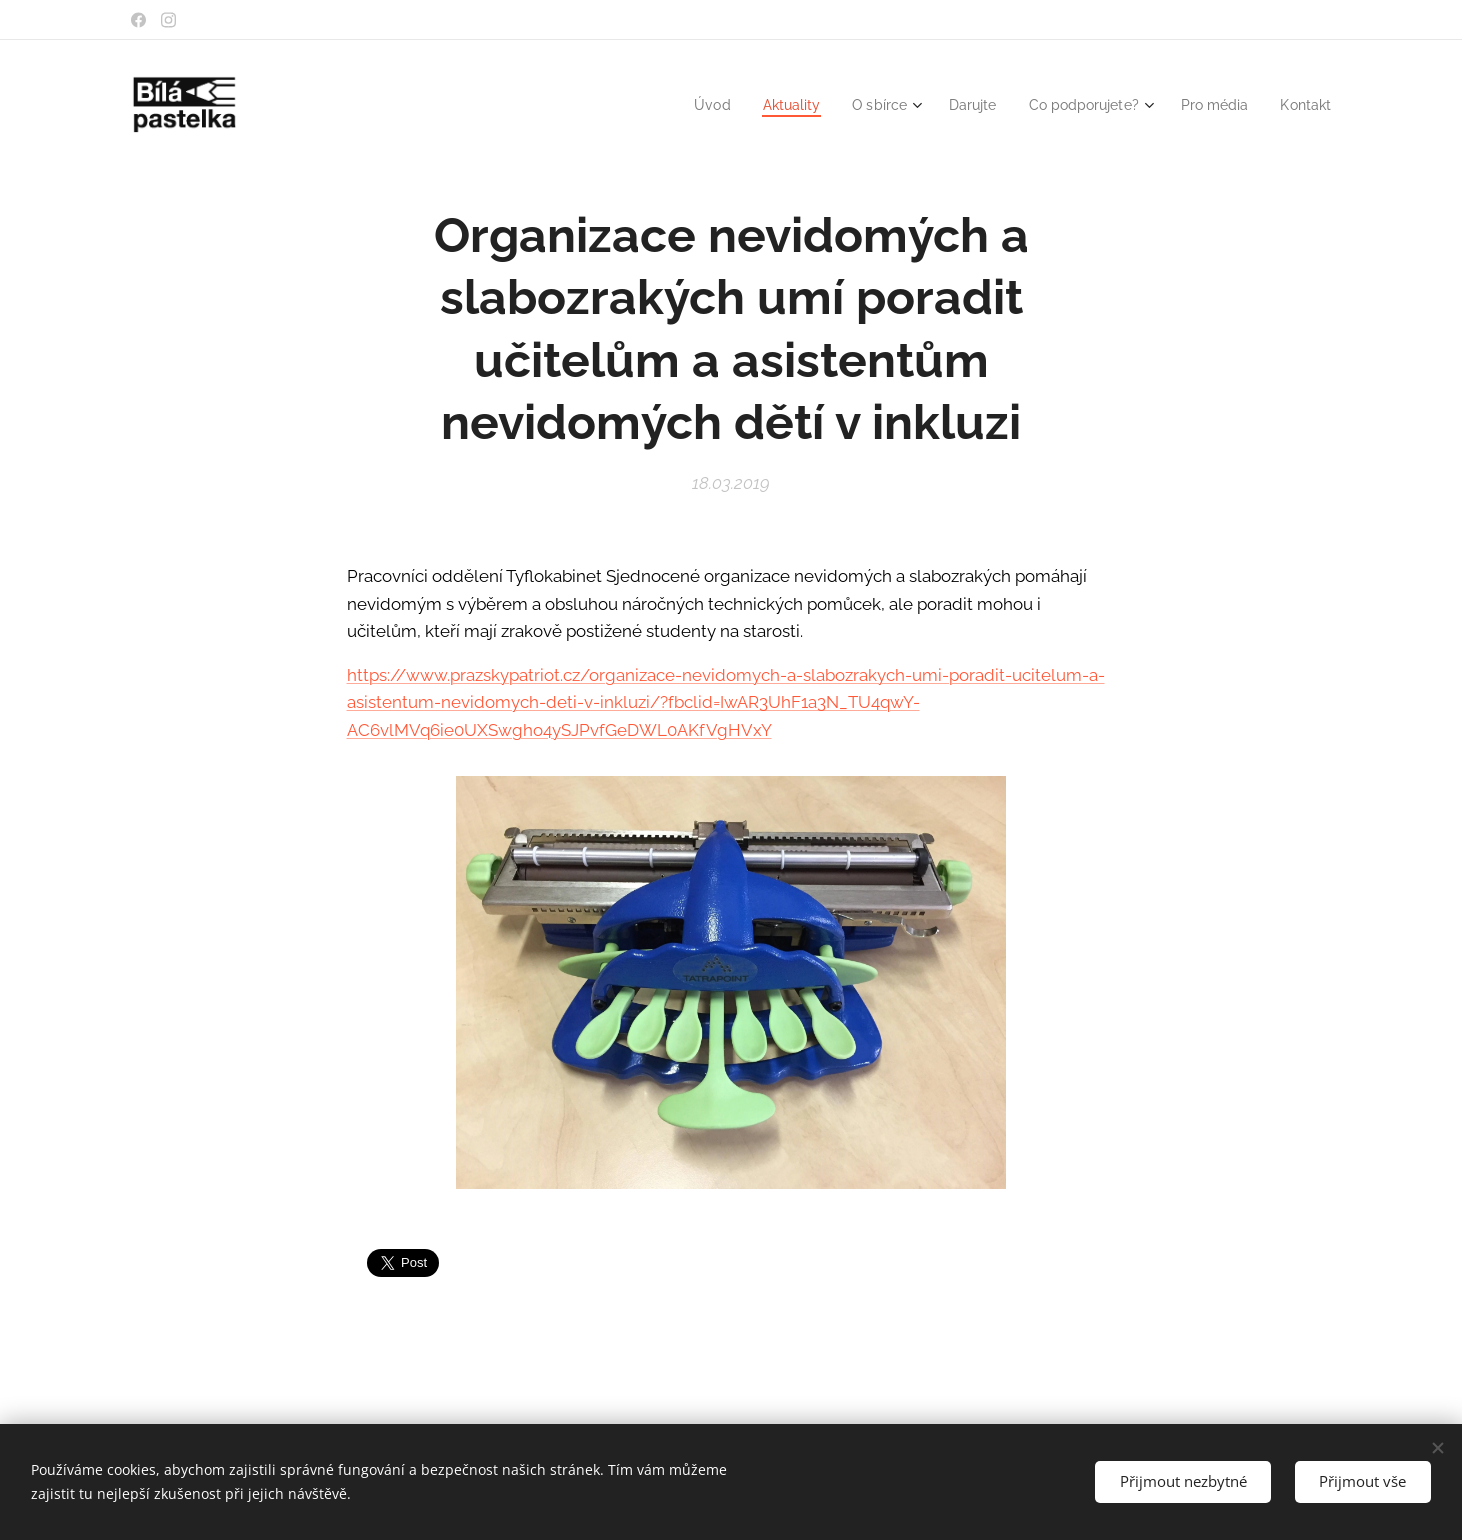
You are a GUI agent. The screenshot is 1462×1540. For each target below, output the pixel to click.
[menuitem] (683, 105)
